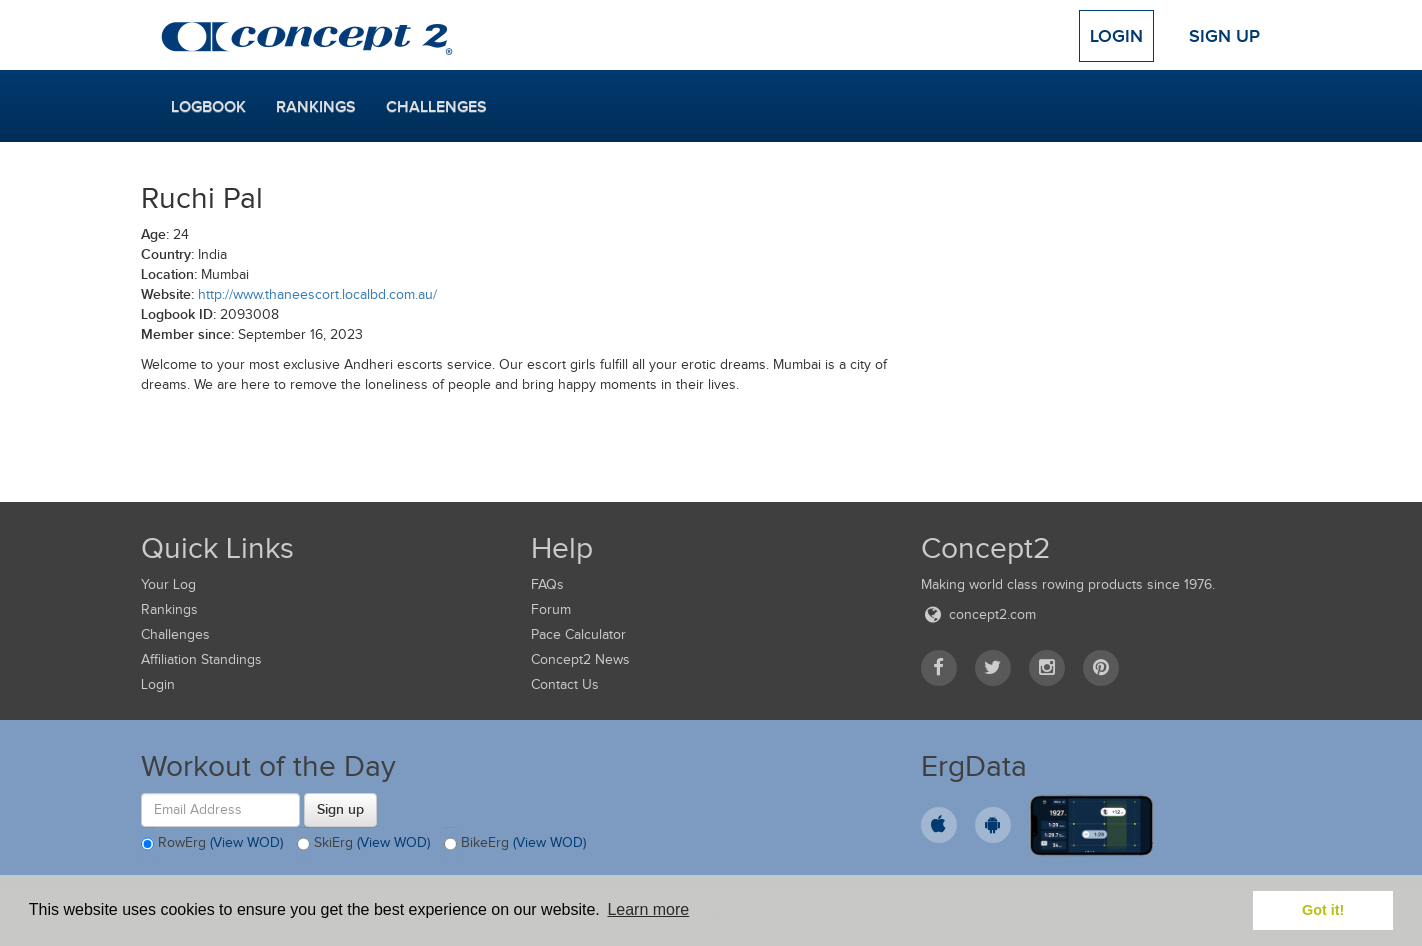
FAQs (547, 584)
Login (1116, 36)
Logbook (208, 107)
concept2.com (978, 614)
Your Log (168, 584)
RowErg (212, 844)
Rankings (316, 107)
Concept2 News (580, 659)
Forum (551, 609)
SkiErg (363, 844)
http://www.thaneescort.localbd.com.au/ (317, 294)
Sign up (340, 809)
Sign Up (1224, 36)
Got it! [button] (1323, 910)
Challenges (436, 107)
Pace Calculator (578, 634)
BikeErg (515, 844)
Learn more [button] (648, 909)
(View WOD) (246, 842)
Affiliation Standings (201, 659)
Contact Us (565, 684)
